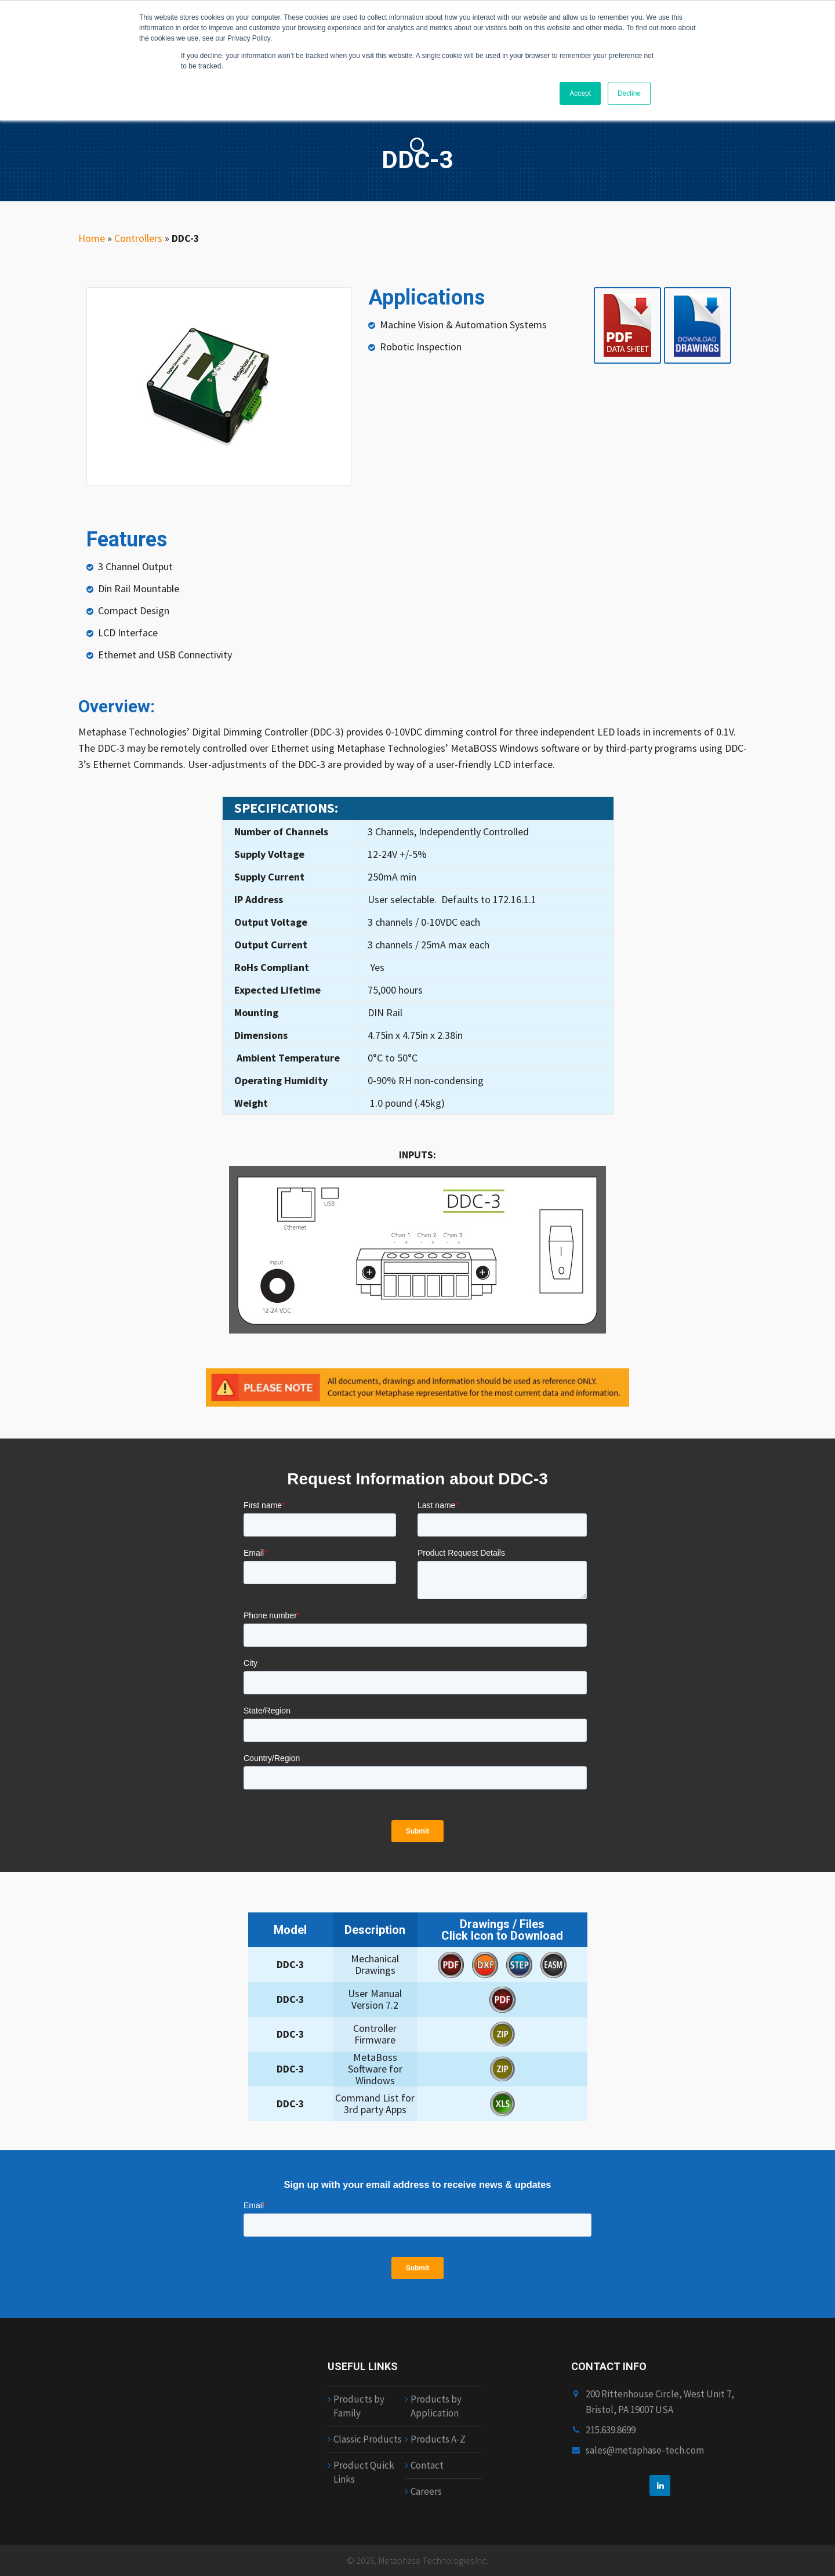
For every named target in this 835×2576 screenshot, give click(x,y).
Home (91, 238)
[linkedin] (659, 2485)
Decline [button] (629, 93)
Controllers (138, 238)
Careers (426, 2491)
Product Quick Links (363, 2472)
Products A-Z (438, 2439)
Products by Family (358, 2406)
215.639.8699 (611, 2429)
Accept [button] (580, 93)
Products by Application (436, 2406)
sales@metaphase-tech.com (645, 2450)
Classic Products (367, 2439)
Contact (427, 2465)
